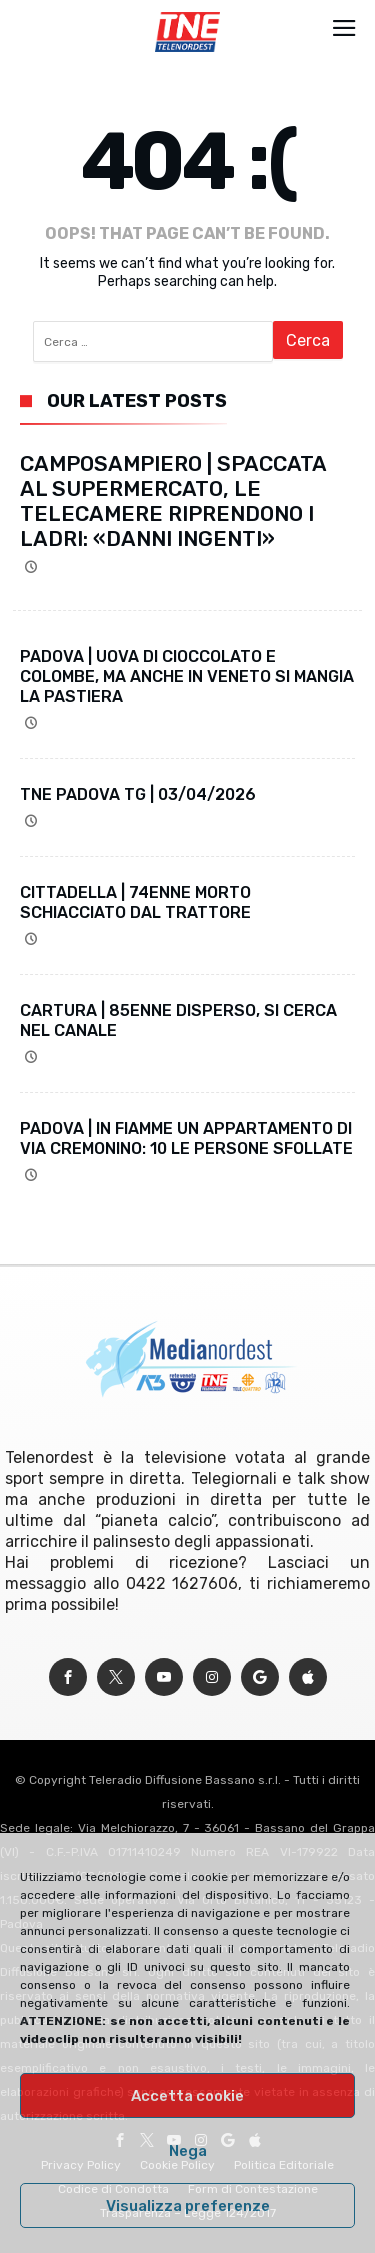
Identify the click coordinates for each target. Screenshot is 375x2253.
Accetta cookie (187, 2096)
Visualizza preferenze (188, 2206)
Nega (188, 2151)
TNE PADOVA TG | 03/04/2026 (138, 794)
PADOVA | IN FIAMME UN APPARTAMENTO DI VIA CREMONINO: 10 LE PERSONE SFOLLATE (186, 1138)
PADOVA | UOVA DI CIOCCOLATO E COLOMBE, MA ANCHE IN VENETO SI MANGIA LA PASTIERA (187, 676)
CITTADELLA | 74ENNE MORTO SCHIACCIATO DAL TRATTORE (135, 902)
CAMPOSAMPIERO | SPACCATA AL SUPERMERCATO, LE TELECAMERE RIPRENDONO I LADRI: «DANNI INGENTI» (173, 501)
